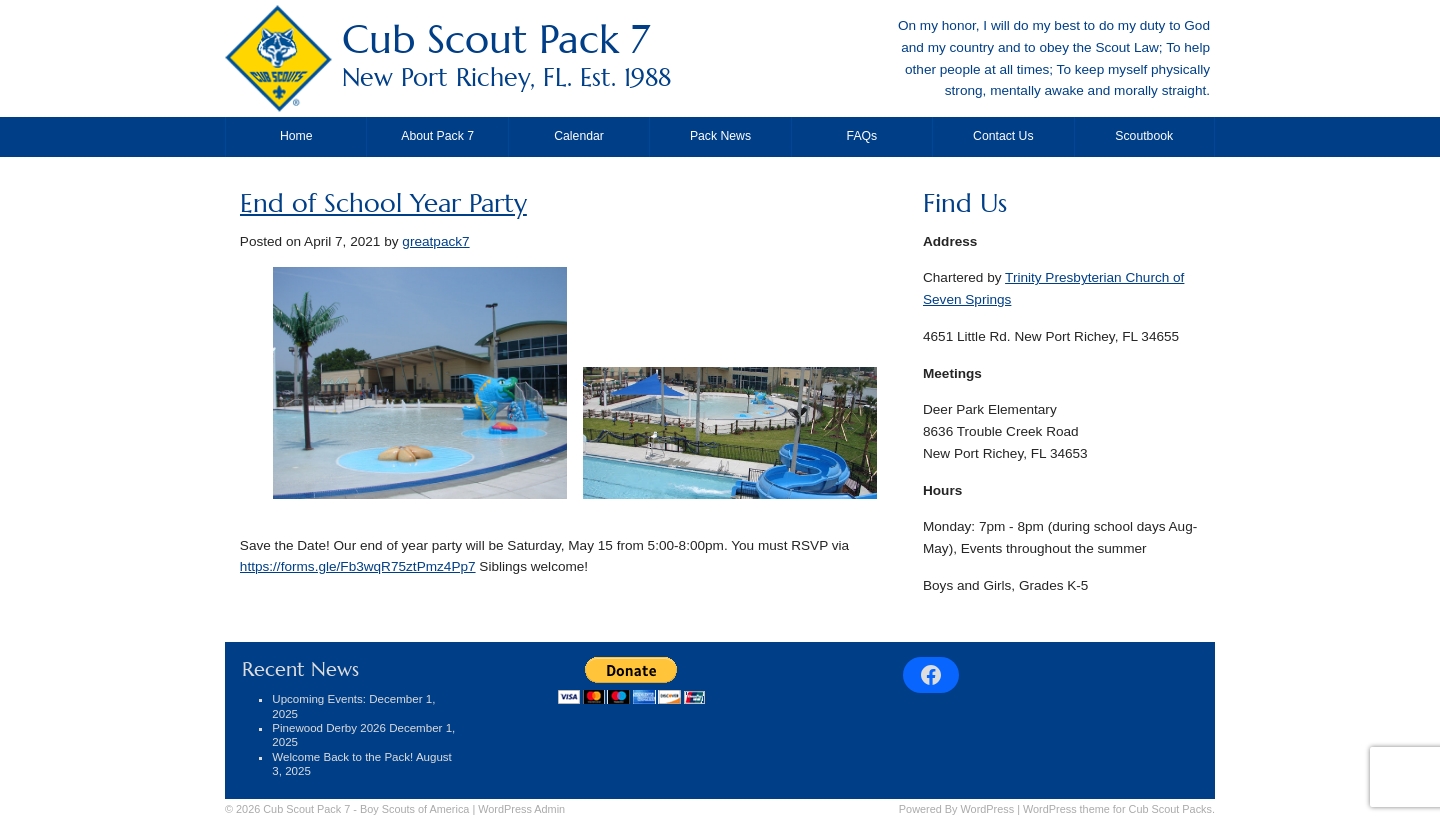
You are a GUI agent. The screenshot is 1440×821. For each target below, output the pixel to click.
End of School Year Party (383, 203)
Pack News (720, 136)
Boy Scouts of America (414, 809)
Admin (521, 809)
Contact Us (1003, 136)
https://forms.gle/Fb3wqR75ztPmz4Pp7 (358, 566)
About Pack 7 (437, 136)
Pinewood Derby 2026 (329, 728)
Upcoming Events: (319, 699)
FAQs (862, 136)
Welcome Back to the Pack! (342, 757)
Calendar (579, 136)
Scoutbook (1144, 136)
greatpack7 (435, 241)
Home (296, 136)
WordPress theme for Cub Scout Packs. (1119, 809)
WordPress (988, 809)
